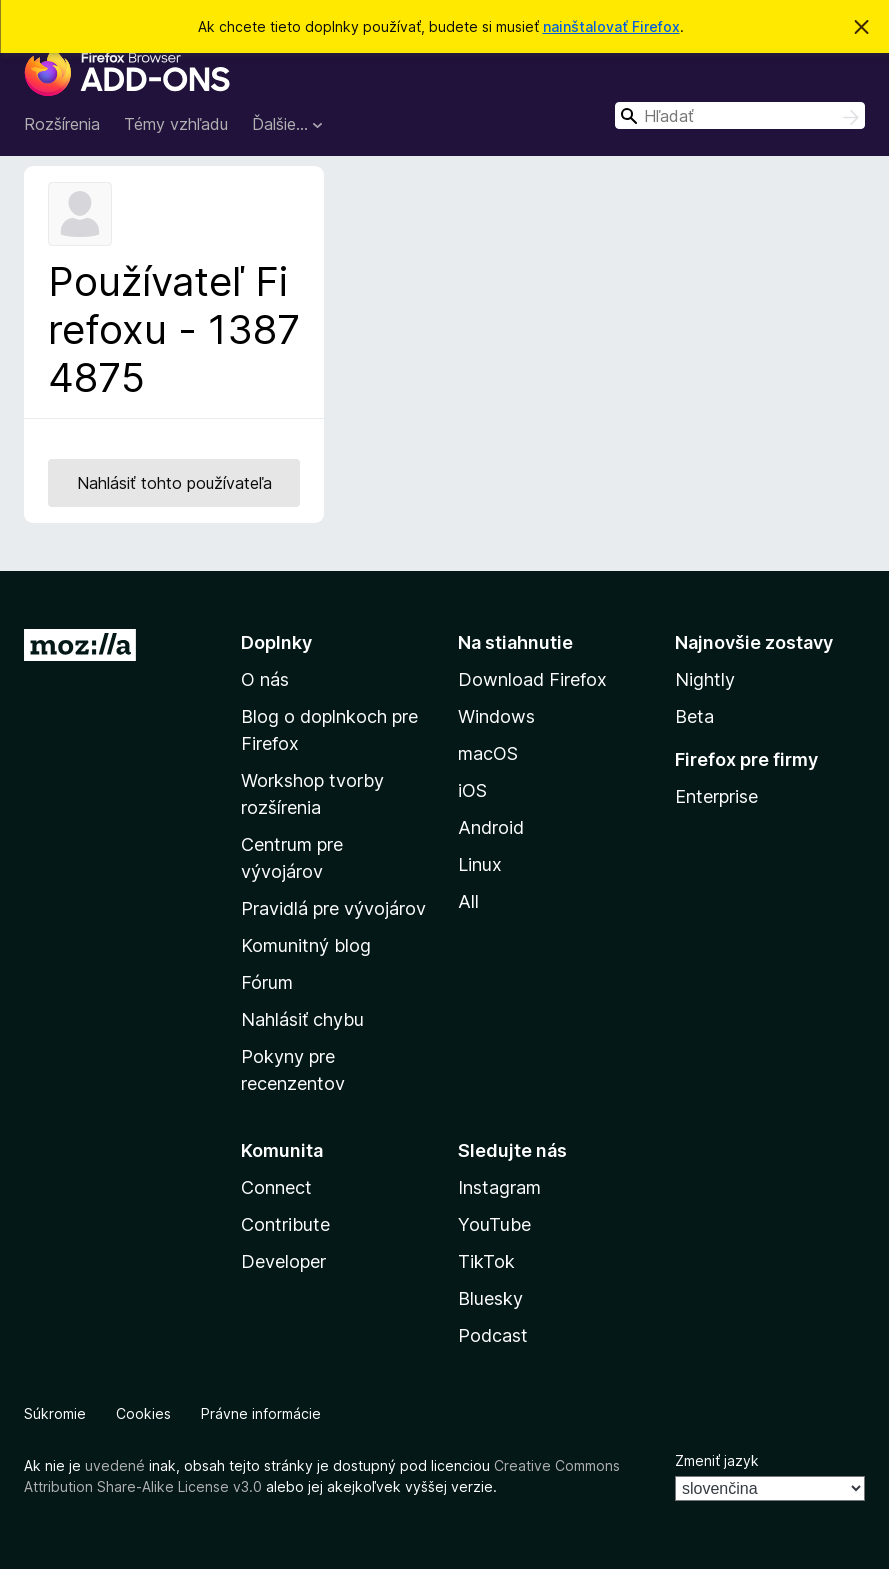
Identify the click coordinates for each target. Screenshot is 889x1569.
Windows (496, 716)
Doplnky (276, 642)
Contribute (285, 1224)
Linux (480, 864)
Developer (283, 1261)
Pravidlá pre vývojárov (333, 908)
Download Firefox (532, 679)
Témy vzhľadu (176, 124)
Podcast (493, 1335)
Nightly (705, 679)
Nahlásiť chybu (302, 1019)
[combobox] (740, 115)
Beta (694, 716)
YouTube (494, 1224)
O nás (265, 679)
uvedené (115, 1465)
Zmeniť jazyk (717, 1460)
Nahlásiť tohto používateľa (174, 483)
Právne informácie (261, 1413)
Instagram (499, 1187)
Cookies (143, 1413)
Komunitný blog (306, 945)
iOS (472, 790)
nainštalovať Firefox (611, 26)
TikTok (486, 1261)
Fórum (267, 982)
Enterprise (716, 796)
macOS (488, 753)
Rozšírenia (62, 124)
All (468, 901)
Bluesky (490, 1298)
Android (491, 827)
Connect (276, 1187)
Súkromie (55, 1413)
